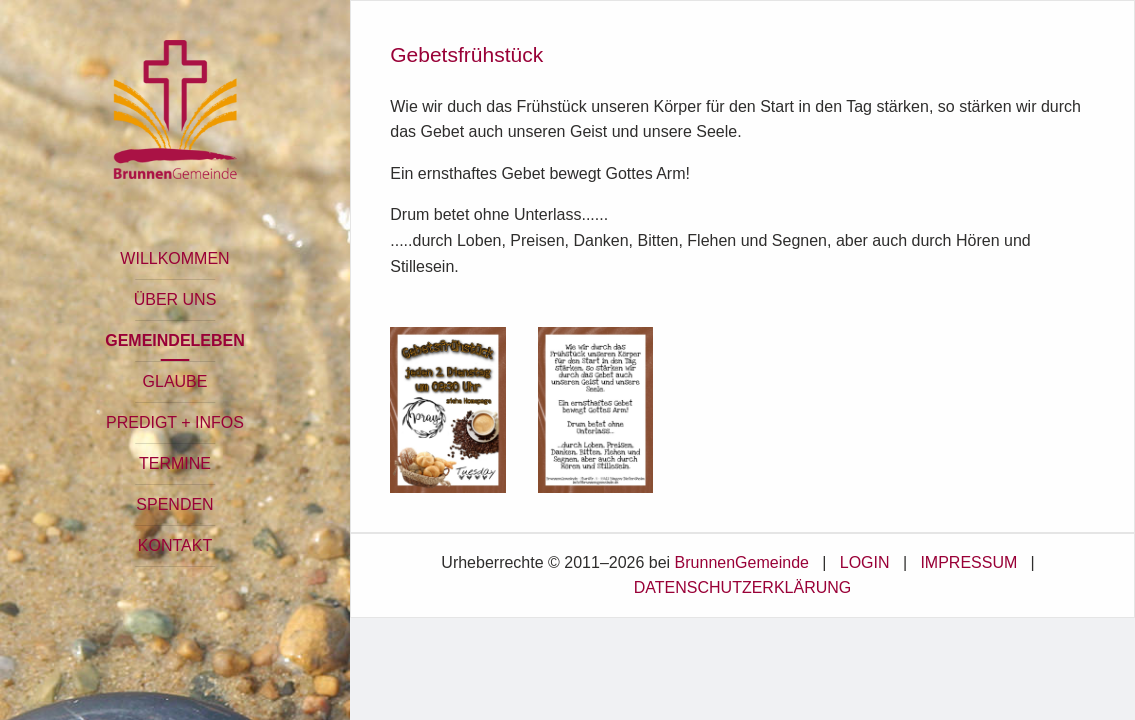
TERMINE (175, 463)
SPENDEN (174, 504)
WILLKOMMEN (174, 258)
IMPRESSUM (968, 562)
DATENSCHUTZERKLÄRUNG (743, 587)
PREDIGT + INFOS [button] (175, 422)
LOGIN (865, 562)
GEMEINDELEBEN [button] (175, 340)
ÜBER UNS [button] (175, 299)
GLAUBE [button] (175, 381)
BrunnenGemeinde (742, 562)
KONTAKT (175, 545)
